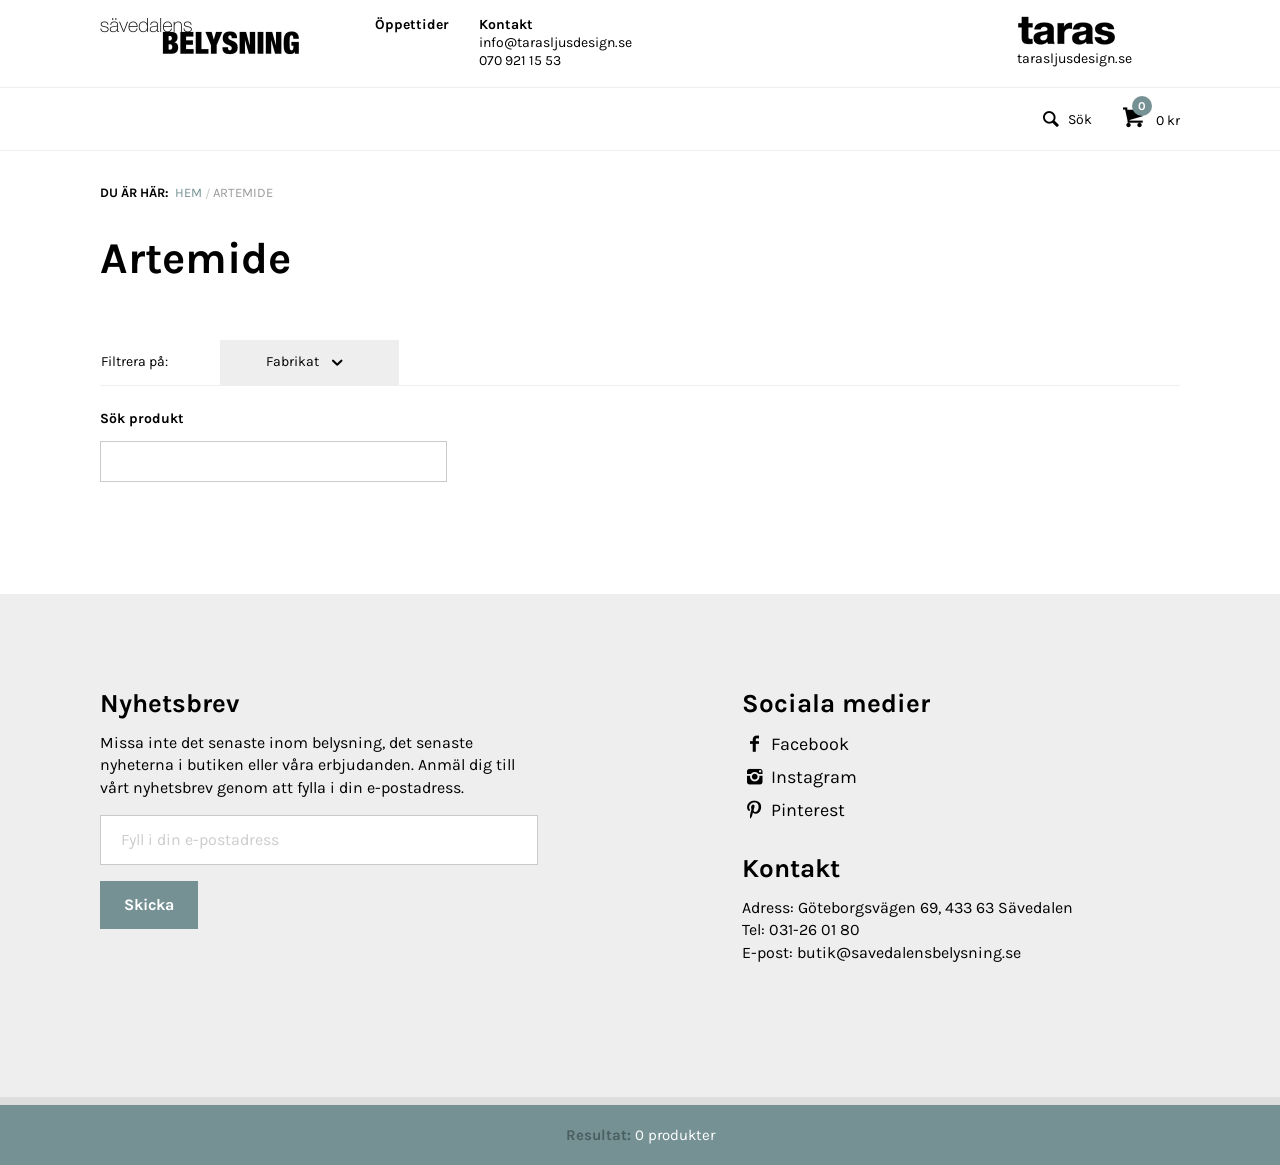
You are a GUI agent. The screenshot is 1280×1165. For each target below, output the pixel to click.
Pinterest (793, 810)
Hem (188, 192)
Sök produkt (142, 418)
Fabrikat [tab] (294, 361)
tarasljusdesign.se (1074, 58)
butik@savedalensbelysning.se (909, 952)
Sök (1064, 119)
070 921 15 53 (520, 60)
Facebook (795, 744)
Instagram (799, 777)
